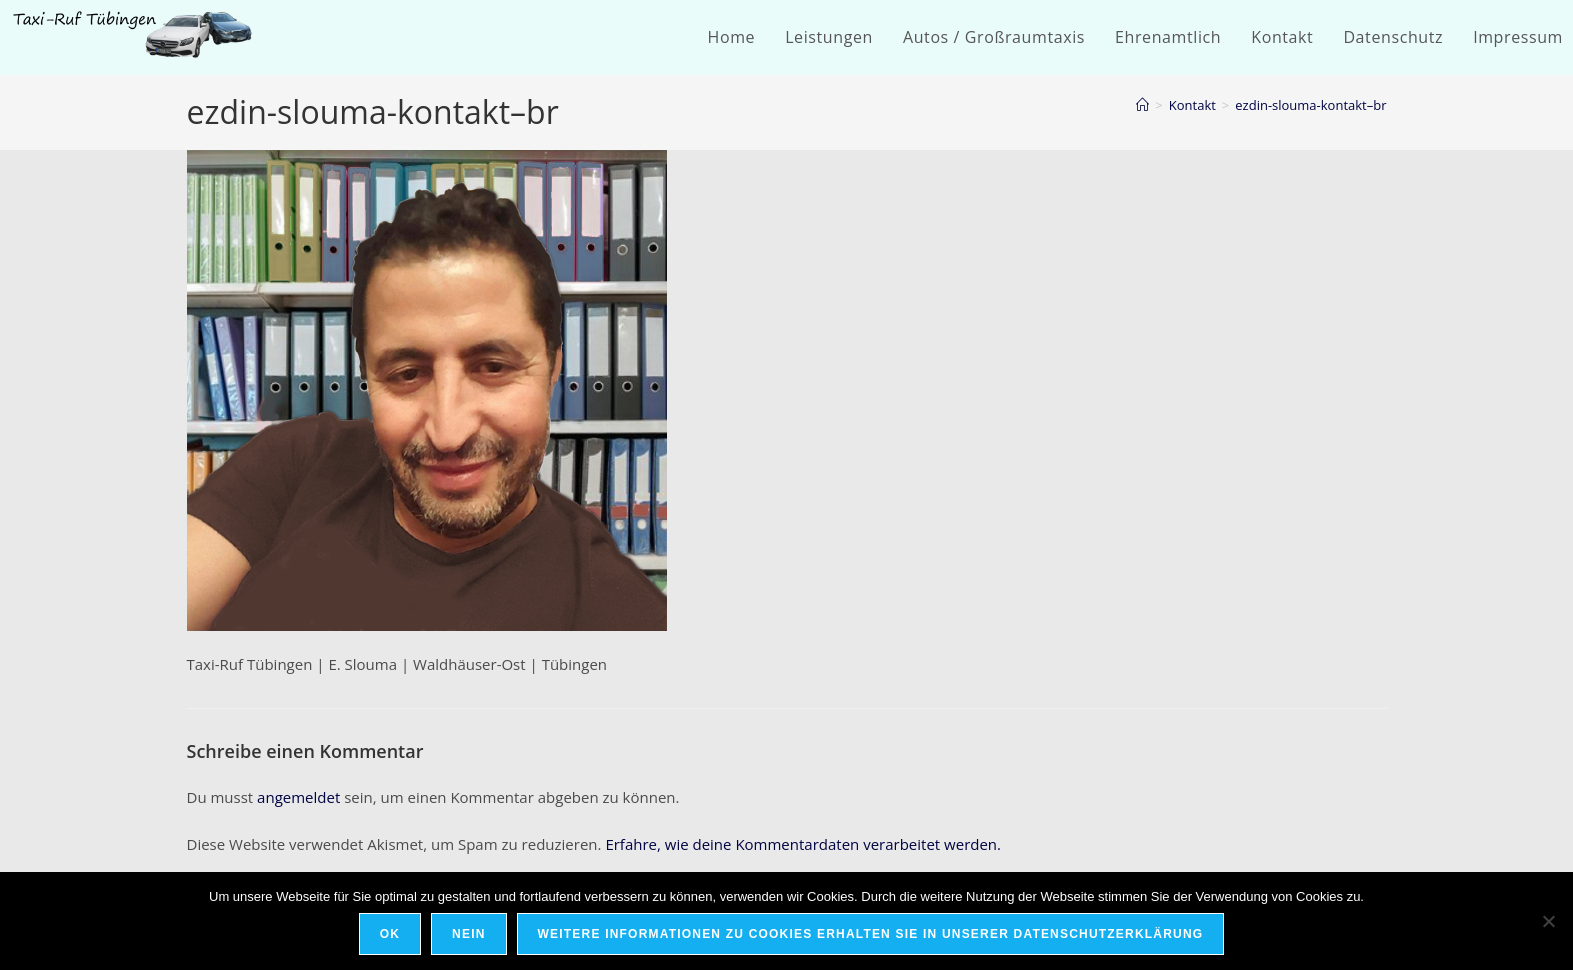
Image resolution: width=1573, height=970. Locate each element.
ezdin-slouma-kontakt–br (1310, 105)
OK (390, 934)
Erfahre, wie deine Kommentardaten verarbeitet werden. (803, 844)
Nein (468, 934)
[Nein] (1548, 921)
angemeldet (298, 797)
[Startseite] (1142, 105)
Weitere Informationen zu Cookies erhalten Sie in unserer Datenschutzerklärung (871, 934)
